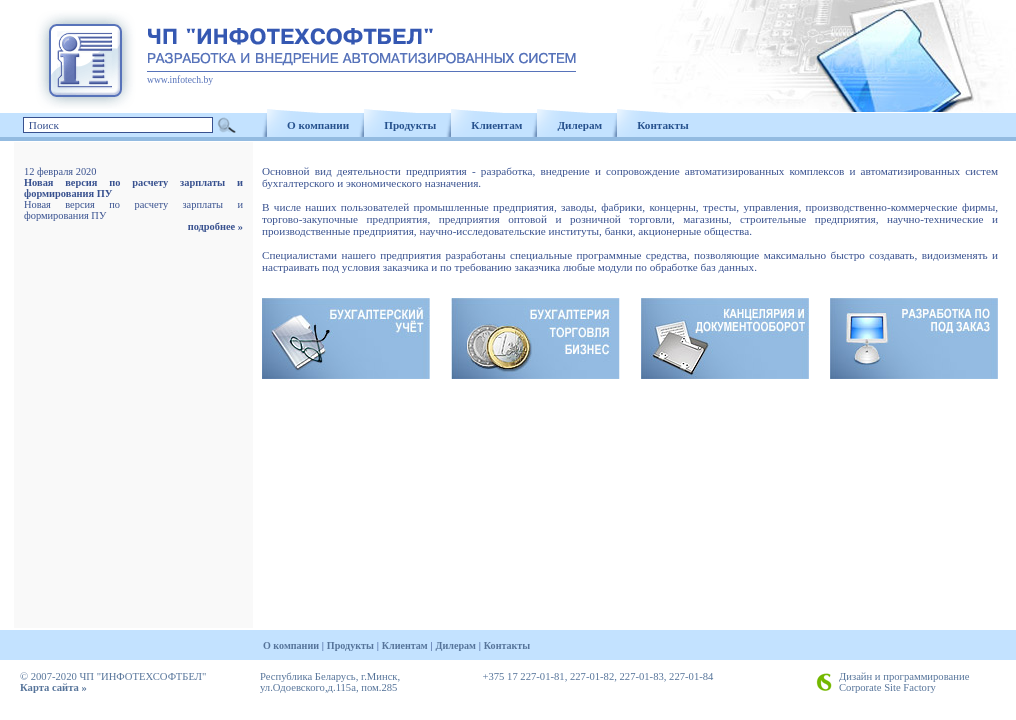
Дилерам (579, 125)
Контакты (663, 125)
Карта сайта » (53, 687)
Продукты (410, 125)
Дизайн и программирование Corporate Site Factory (904, 682)
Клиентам (496, 125)
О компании (318, 125)
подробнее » (215, 226)
